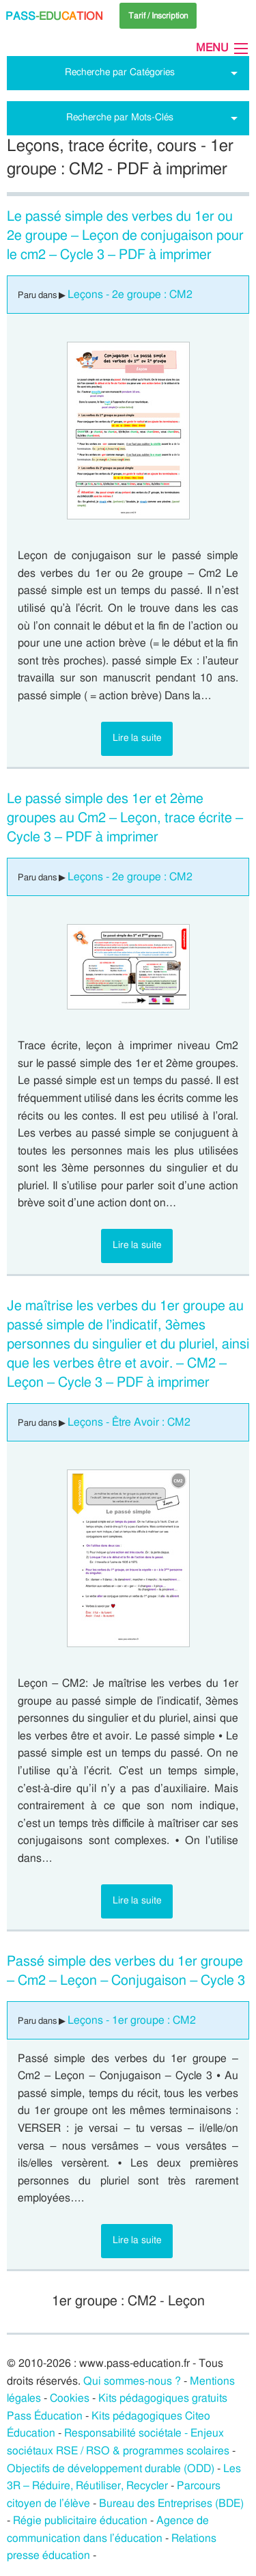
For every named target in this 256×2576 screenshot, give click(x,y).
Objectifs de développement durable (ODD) (110, 2468)
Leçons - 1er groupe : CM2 (132, 2020)
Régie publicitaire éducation (80, 2520)
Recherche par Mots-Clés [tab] (119, 117)
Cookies (69, 2398)
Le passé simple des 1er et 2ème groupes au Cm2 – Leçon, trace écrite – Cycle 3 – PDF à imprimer (125, 818)
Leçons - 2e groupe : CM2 (130, 294)
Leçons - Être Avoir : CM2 (129, 1422)
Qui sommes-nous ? (132, 2381)
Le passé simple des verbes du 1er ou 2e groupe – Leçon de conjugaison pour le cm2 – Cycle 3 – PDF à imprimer (125, 236)
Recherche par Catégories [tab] (120, 72)
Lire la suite (137, 738)
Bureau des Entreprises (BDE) (171, 2503)
